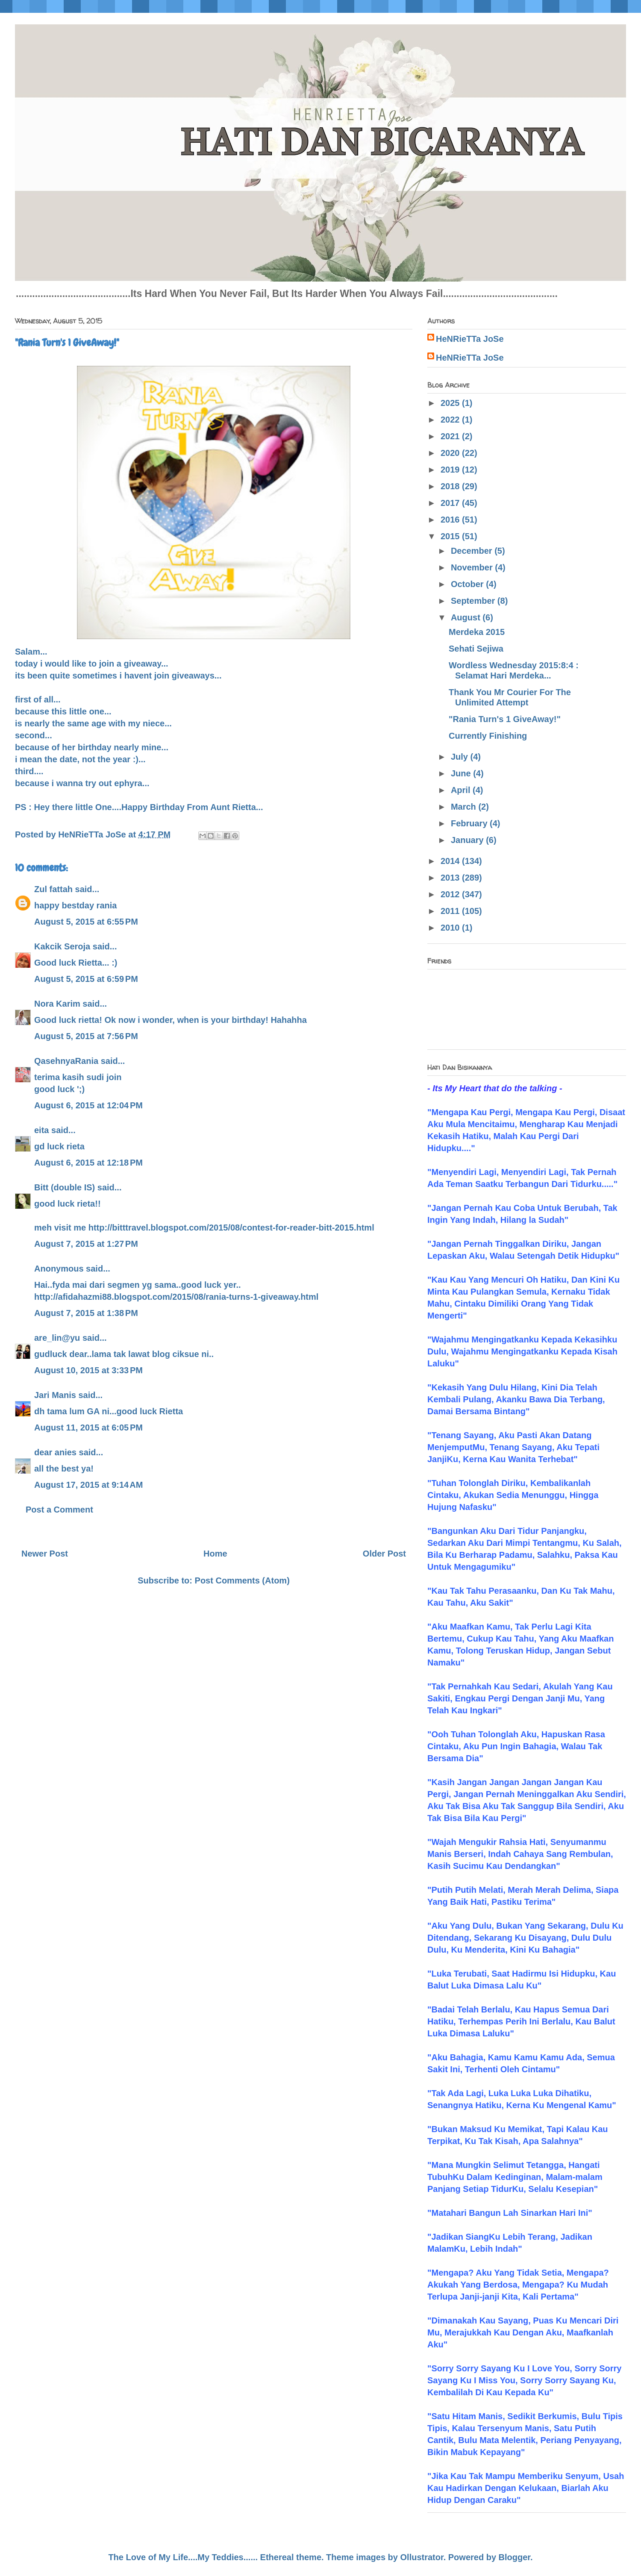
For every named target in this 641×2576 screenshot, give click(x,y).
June (462, 773)
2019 (451, 469)
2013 (451, 877)
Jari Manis (55, 1395)
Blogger (514, 2557)
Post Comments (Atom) (242, 1580)
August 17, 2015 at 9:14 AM (88, 1484)
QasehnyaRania (66, 1061)
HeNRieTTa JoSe (470, 339)
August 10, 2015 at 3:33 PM (88, 1370)
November (473, 567)
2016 (451, 519)
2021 (451, 436)
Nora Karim (57, 1003)
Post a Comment (59, 1509)
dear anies (55, 1452)
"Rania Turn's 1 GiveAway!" (505, 719)
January (468, 840)
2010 (451, 927)
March (464, 806)
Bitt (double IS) (64, 1187)
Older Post (384, 1553)
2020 (451, 453)
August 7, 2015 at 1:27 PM (86, 1243)
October (468, 584)
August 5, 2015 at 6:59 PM (86, 979)
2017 (451, 503)
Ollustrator (422, 2557)
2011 (451, 911)
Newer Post (44, 1553)
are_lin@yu (57, 1337)
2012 (451, 894)
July (460, 756)
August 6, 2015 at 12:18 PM (88, 1162)
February (470, 823)
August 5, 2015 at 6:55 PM (86, 921)
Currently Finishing (488, 735)
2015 (451, 536)
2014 (451, 861)
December (472, 550)
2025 (451, 403)
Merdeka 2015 (477, 632)
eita (41, 1130)
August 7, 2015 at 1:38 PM (86, 1313)
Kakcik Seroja (62, 946)
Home (215, 1553)
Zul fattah (53, 889)
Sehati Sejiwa (476, 648)
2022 (451, 419)
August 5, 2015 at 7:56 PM (86, 1036)
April (462, 790)
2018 (451, 486)
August (466, 617)
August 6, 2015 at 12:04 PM (88, 1105)
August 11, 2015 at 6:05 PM (88, 1427)
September (474, 600)
